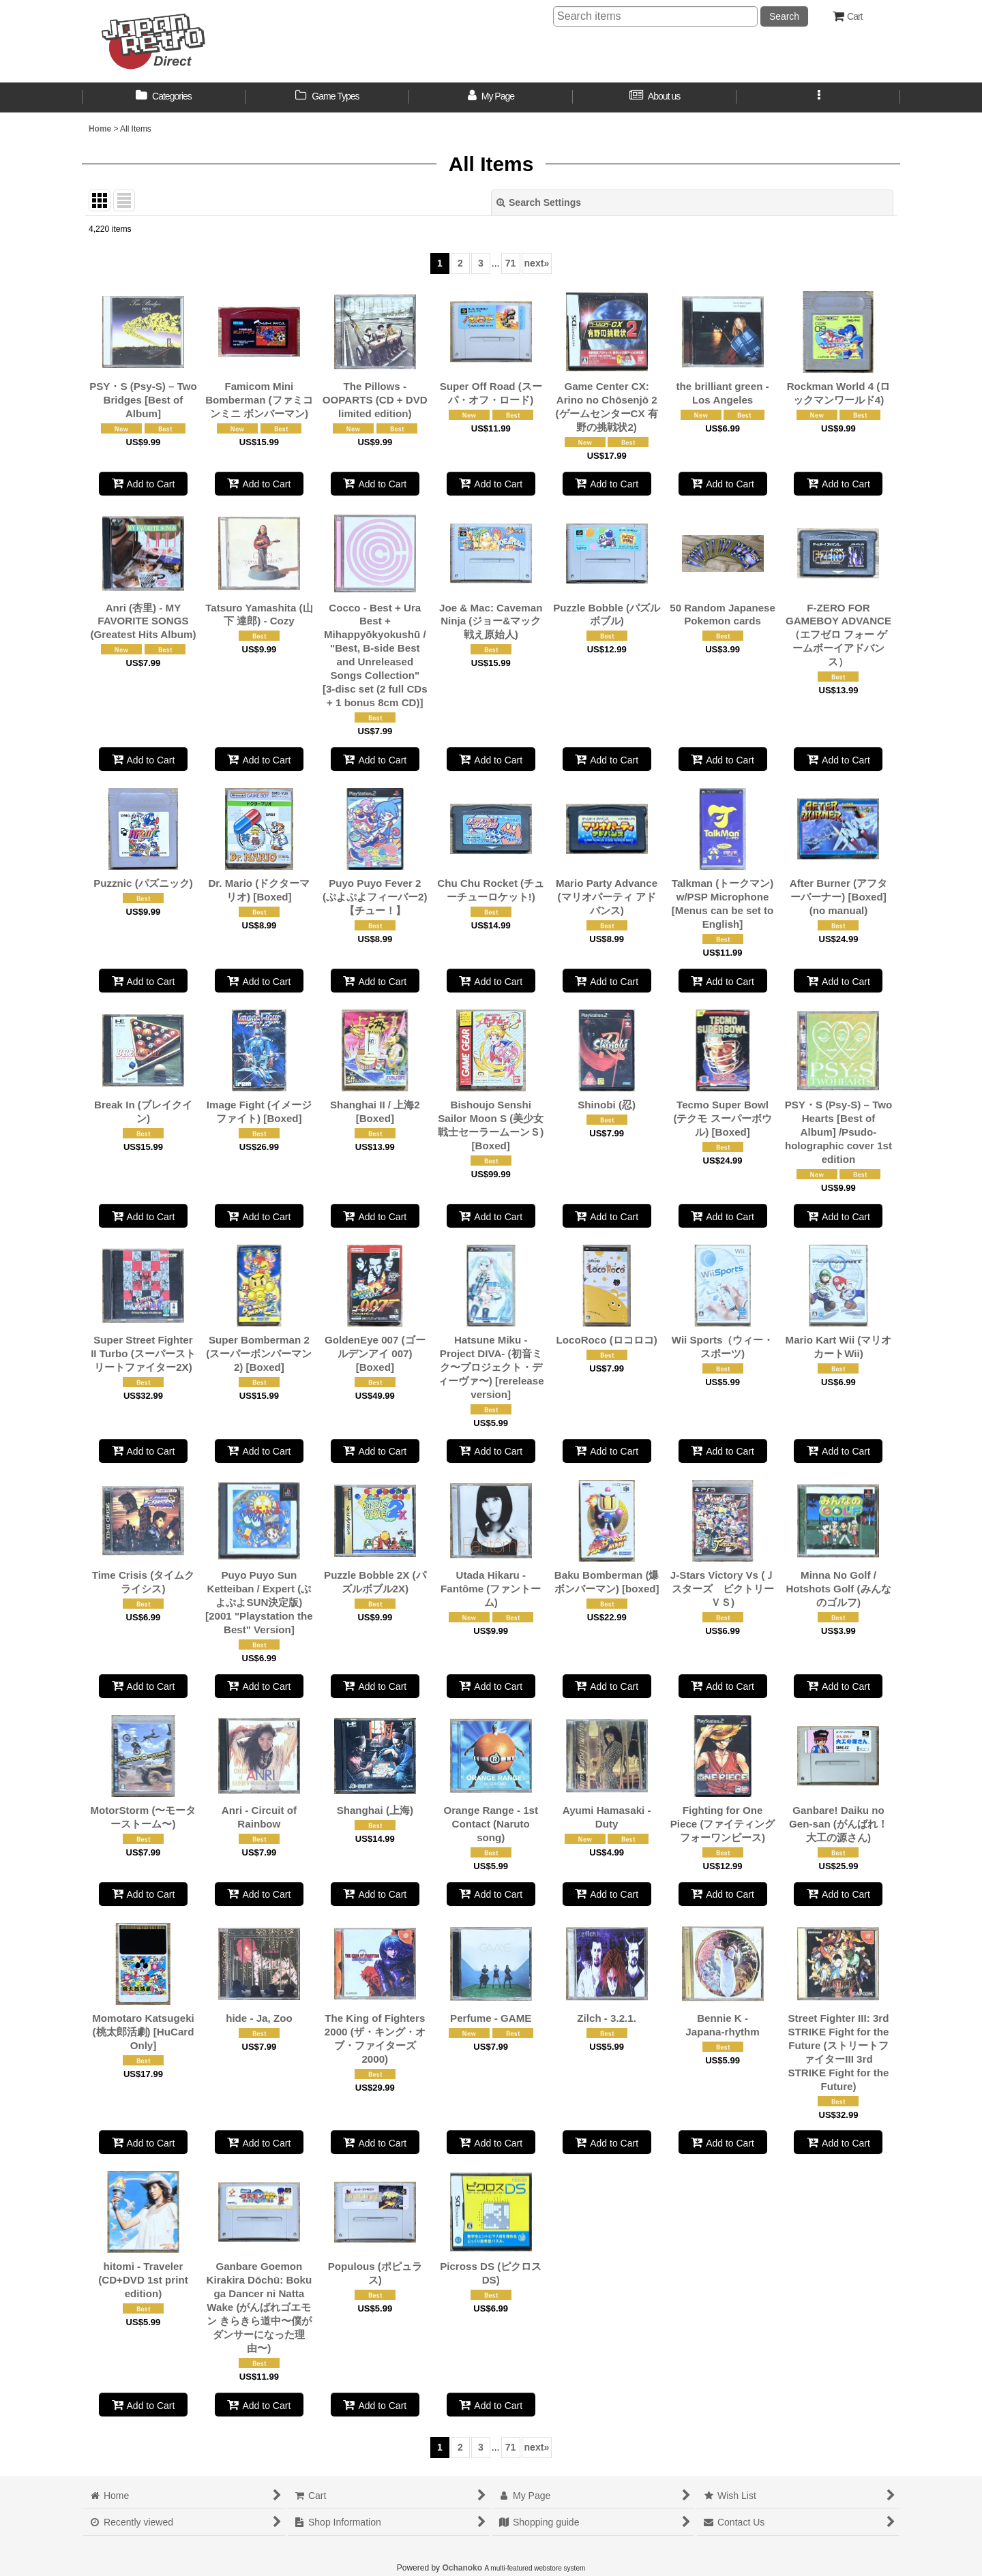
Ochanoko (462, 2568)
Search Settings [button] (538, 202)
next (537, 263)
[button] (818, 97)
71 (510, 263)
